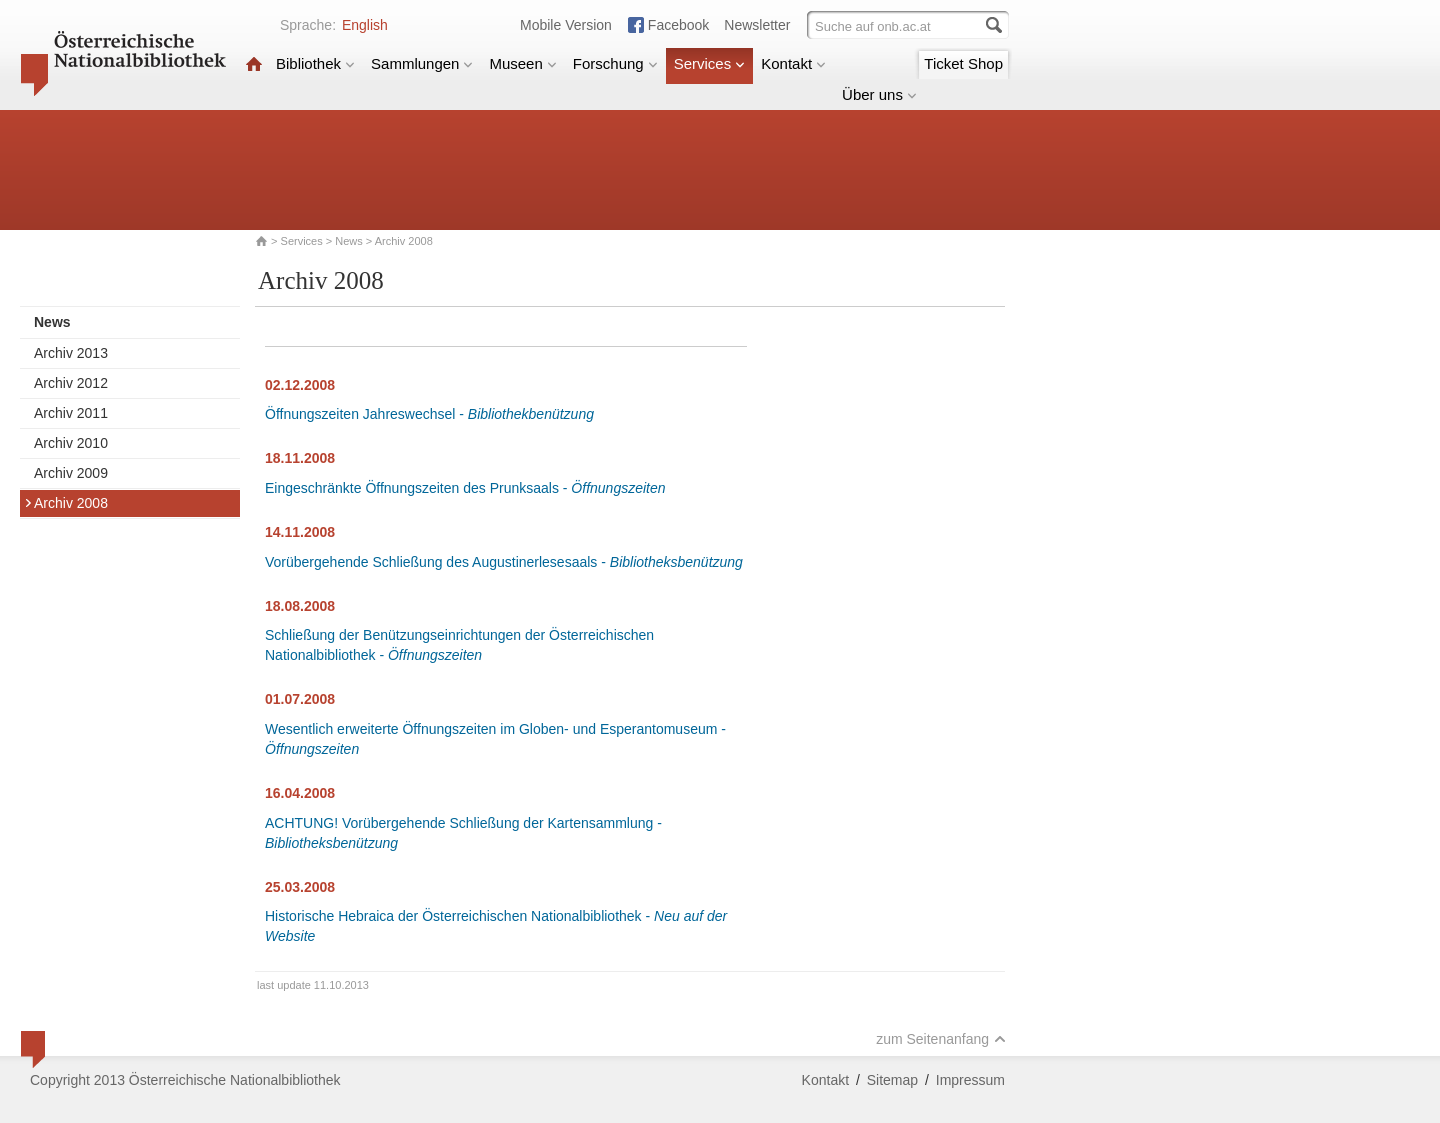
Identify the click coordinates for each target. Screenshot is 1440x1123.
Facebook (678, 25)
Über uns (879, 94)
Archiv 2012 (71, 383)
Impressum (970, 1080)
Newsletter (757, 25)
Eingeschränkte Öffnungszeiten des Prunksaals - (465, 488)
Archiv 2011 (71, 413)
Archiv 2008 (66, 503)
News (349, 241)
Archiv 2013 (71, 353)
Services (710, 63)
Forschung (615, 63)
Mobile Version (566, 25)
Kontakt (793, 63)
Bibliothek (315, 63)
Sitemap (892, 1080)
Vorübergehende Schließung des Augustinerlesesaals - (504, 562)
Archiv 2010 (71, 443)
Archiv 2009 (71, 473)
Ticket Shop (963, 63)
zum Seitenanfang (941, 1039)
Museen (522, 63)
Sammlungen (422, 63)
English (365, 25)
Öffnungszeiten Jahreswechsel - (429, 414)
